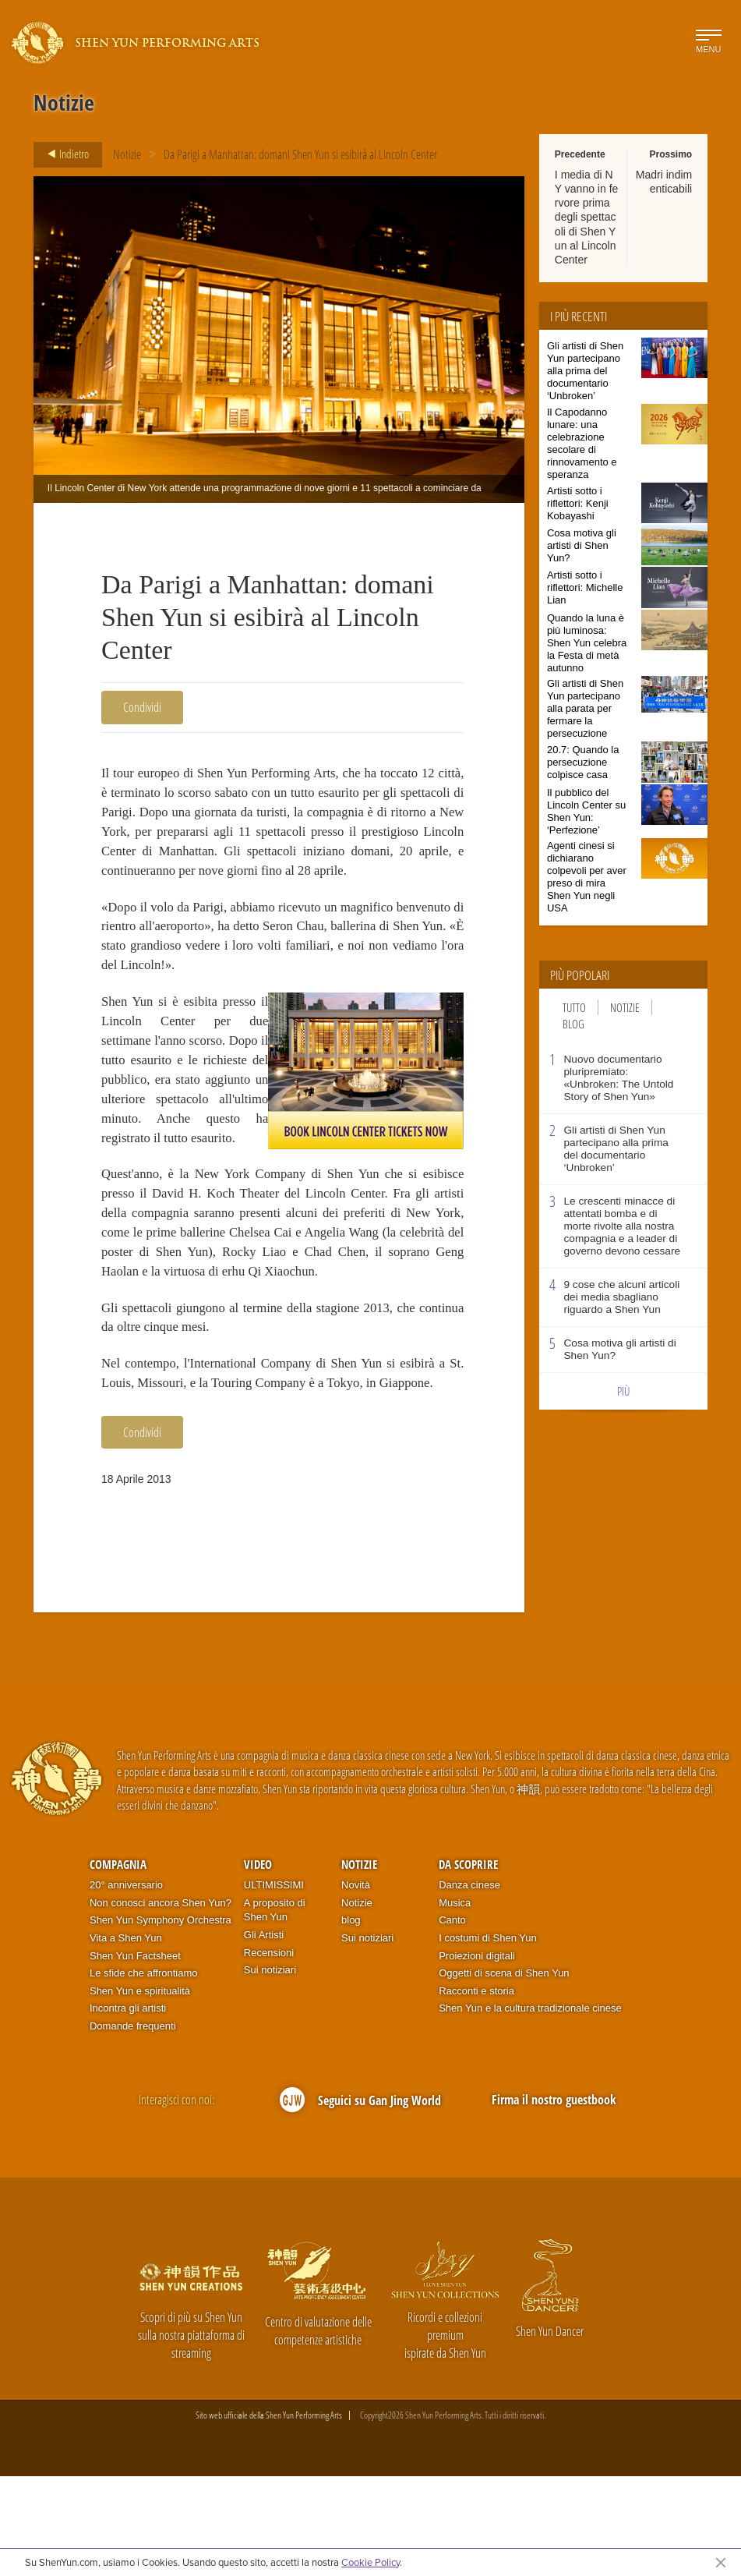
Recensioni (269, 2052)
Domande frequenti (133, 2125)
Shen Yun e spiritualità (140, 2090)
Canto (452, 2020)
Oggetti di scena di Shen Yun (504, 2073)
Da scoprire (468, 1963)
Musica (455, 2002)
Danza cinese (469, 1984)
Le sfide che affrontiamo (144, 2073)
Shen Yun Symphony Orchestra (160, 2020)
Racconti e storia (476, 2090)
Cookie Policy (370, 2562)
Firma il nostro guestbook (554, 2199)
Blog (573, 1023)
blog (351, 2020)
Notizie (127, 154)
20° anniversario (126, 1984)
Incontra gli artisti (128, 2108)
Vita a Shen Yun (126, 2037)
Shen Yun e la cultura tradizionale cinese (530, 2108)
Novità (355, 1984)
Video (258, 1963)
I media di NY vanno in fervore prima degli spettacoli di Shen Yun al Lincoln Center (586, 217)
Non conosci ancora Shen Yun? (160, 2002)
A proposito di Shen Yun (274, 2009)
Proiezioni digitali (477, 2055)
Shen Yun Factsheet (135, 2055)
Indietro (63, 154)
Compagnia (118, 1963)
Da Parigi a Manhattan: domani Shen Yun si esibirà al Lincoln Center (300, 154)
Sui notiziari (270, 2069)
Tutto (574, 1007)
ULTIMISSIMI (274, 1984)
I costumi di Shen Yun (488, 2037)
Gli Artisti (264, 2034)
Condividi (142, 707)
